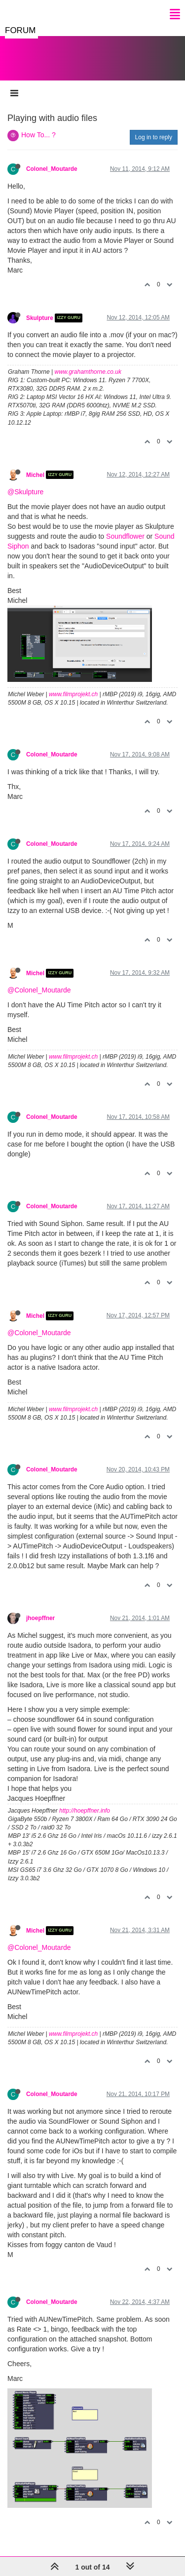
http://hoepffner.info (84, 1810)
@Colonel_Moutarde (39, 990)
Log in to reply (153, 137)
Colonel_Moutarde (51, 168)
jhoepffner (40, 1618)
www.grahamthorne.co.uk (88, 371)
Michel (35, 474)
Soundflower (125, 536)
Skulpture (39, 318)
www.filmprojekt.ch (73, 694)
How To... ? (38, 135)
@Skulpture (25, 492)
